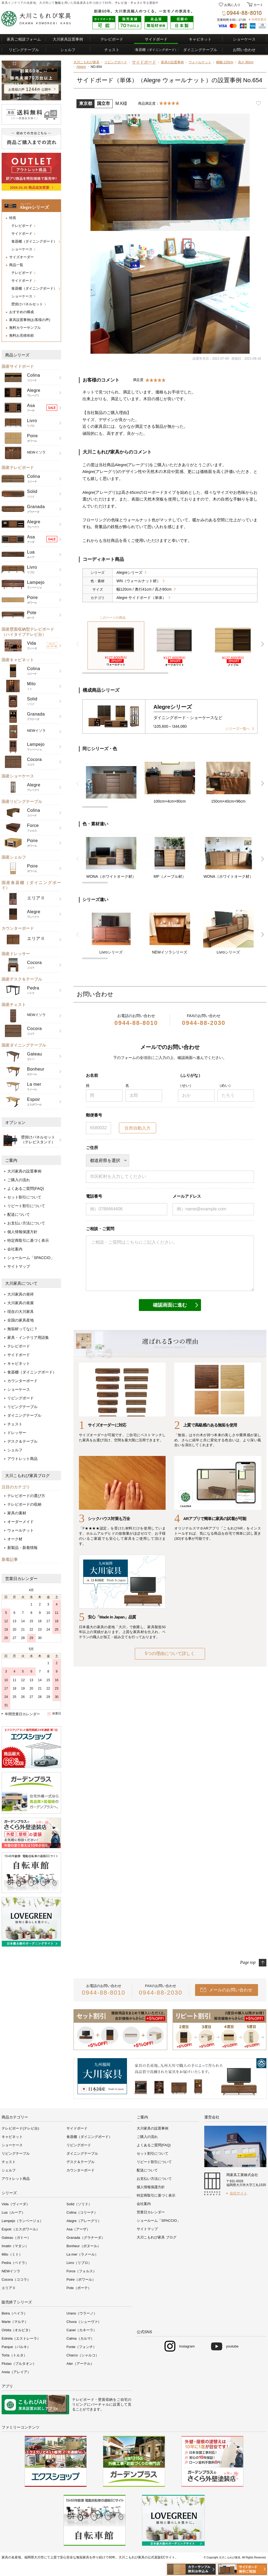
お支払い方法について (26, 1223)
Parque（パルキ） (16, 2347)
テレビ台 (121, 2)
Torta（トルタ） (14, 2355)
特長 (12, 218)
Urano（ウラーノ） (81, 2313)
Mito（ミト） (12, 2254)
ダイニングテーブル (200, 50)
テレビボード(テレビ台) (20, 2128)
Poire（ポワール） (81, 2279)
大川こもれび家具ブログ (27, 1475)
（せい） (185, 1085)
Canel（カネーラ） (81, 2330)
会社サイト (238, 2193)
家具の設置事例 (172, 62)
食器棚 (156, 50)
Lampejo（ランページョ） (22, 2221)
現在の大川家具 (20, 1311)
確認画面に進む (170, 1305)
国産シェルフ (14, 857)
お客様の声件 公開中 (29, 89)
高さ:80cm (245, 62)
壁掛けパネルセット (27, 304)
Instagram (187, 2346)
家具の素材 (16, 1513)
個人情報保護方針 (22, 1232)
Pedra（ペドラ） (15, 2263)
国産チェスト (14, 1004)
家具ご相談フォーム (24, 39)
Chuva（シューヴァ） (83, 2322)
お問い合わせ (244, 50)
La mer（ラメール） (82, 2254)
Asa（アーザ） (78, 2229)
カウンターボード (18, 928)
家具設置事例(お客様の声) (29, 320)
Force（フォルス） (81, 2271)
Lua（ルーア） (13, 2212)
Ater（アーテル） (80, 2364)
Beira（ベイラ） (14, 2313)
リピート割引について (26, 1206)
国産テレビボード (18, 467)
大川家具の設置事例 (24, 1171)
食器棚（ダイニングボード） (34, 241)
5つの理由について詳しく (170, 1653)
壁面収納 (105, 2400)
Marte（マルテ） (15, 2322)
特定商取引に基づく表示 (28, 1240)
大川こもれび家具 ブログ (156, 2237)
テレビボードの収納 (24, 1504)
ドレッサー (16, 1433)
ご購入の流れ (18, 1180)
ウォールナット (20, 1530)
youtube (232, 2346)
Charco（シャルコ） (82, 2355)
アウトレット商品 (22, 1458)
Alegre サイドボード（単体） (141, 597)
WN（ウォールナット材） (138, 581)
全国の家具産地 (20, 1320)
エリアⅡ (9, 2288)
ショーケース (244, 39)
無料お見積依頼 (21, 335)
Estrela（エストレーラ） (21, 2338)
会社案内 (14, 1249)
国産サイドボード (18, 366)
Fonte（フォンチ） (81, 2347)
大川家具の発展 (20, 1303)
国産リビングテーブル (22, 801)
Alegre (81, 67)
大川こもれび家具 (86, 62)
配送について (18, 1214)
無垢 (58, 2)
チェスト (136, 2)
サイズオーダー (21, 257)
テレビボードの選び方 (26, 1496)
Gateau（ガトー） (16, 2238)
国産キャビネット (18, 659)
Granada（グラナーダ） (85, 2238)
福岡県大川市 (34, 2557)
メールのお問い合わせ (230, 1990)
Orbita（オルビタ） (17, 2330)
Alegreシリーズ (129, 572)
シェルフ (67, 50)
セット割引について (24, 1197)
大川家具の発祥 (20, 1294)
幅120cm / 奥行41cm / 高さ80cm (144, 589)
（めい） (225, 1085)
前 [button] (78, 644)
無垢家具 (82, 2557)
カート (258, 5)
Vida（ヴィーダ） (16, 2204)
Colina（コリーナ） (82, 2212)
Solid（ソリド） (79, 2204)
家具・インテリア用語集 (28, 1337)
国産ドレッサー (16, 953)
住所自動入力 (137, 1128)
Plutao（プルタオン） (19, 2364)
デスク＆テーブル (22, 1441)
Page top (248, 1962)
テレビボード (111, 39)
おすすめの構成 (21, 312)
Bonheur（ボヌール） (83, 2246)
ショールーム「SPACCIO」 (30, 1258)
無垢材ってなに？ (22, 1329)
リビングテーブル (24, 50)
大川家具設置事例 (68, 39)
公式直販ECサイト (161, 2557)
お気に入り (232, 5)
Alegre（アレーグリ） (83, 2221)
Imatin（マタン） (15, 2246)
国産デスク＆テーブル (22, 979)
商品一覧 (16, 265)
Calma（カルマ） (80, 2338)
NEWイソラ (11, 2271)
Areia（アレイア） (16, 2372)
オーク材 (14, 1539)
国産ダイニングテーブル (24, 1045)
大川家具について (21, 1283)
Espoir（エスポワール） (21, 2229)
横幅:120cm (224, 62)
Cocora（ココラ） (16, 2279)
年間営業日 (259, 19)
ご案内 (11, 1160)
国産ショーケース (18, 776)
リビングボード (20, 1398)
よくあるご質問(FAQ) (25, 1188)
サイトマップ (18, 1266)
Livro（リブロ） (79, 2263)
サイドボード (156, 39)
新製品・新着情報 (22, 1547)
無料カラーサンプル (25, 328)
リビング (79, 2404)
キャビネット (200, 39)
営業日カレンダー (21, 1578)
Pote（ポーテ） (78, 2288)
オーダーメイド (20, 1521)
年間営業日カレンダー (22, 1714)
